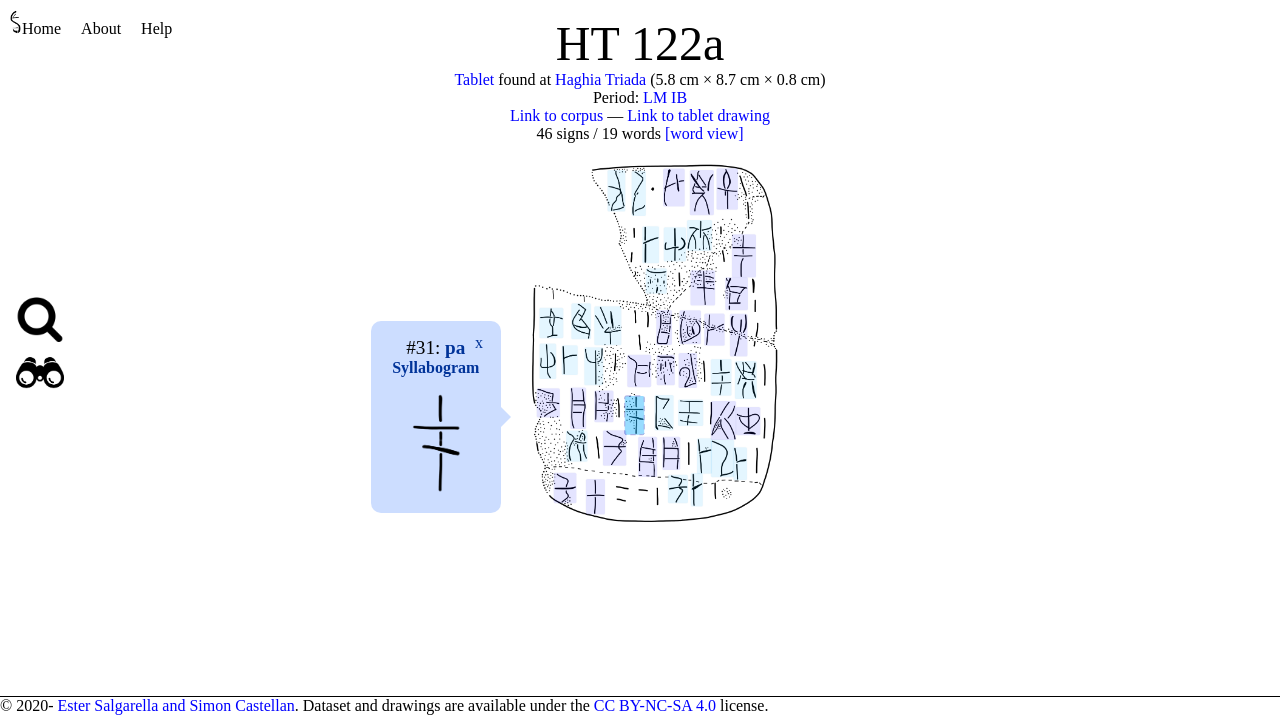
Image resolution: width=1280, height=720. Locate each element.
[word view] (704, 133)
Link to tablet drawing (698, 115)
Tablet (474, 79)
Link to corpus (556, 115)
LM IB (665, 97)
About (101, 28)
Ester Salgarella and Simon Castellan (175, 705)
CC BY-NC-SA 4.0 (655, 705)
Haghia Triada (600, 79)
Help (156, 28)
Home (35, 23)
